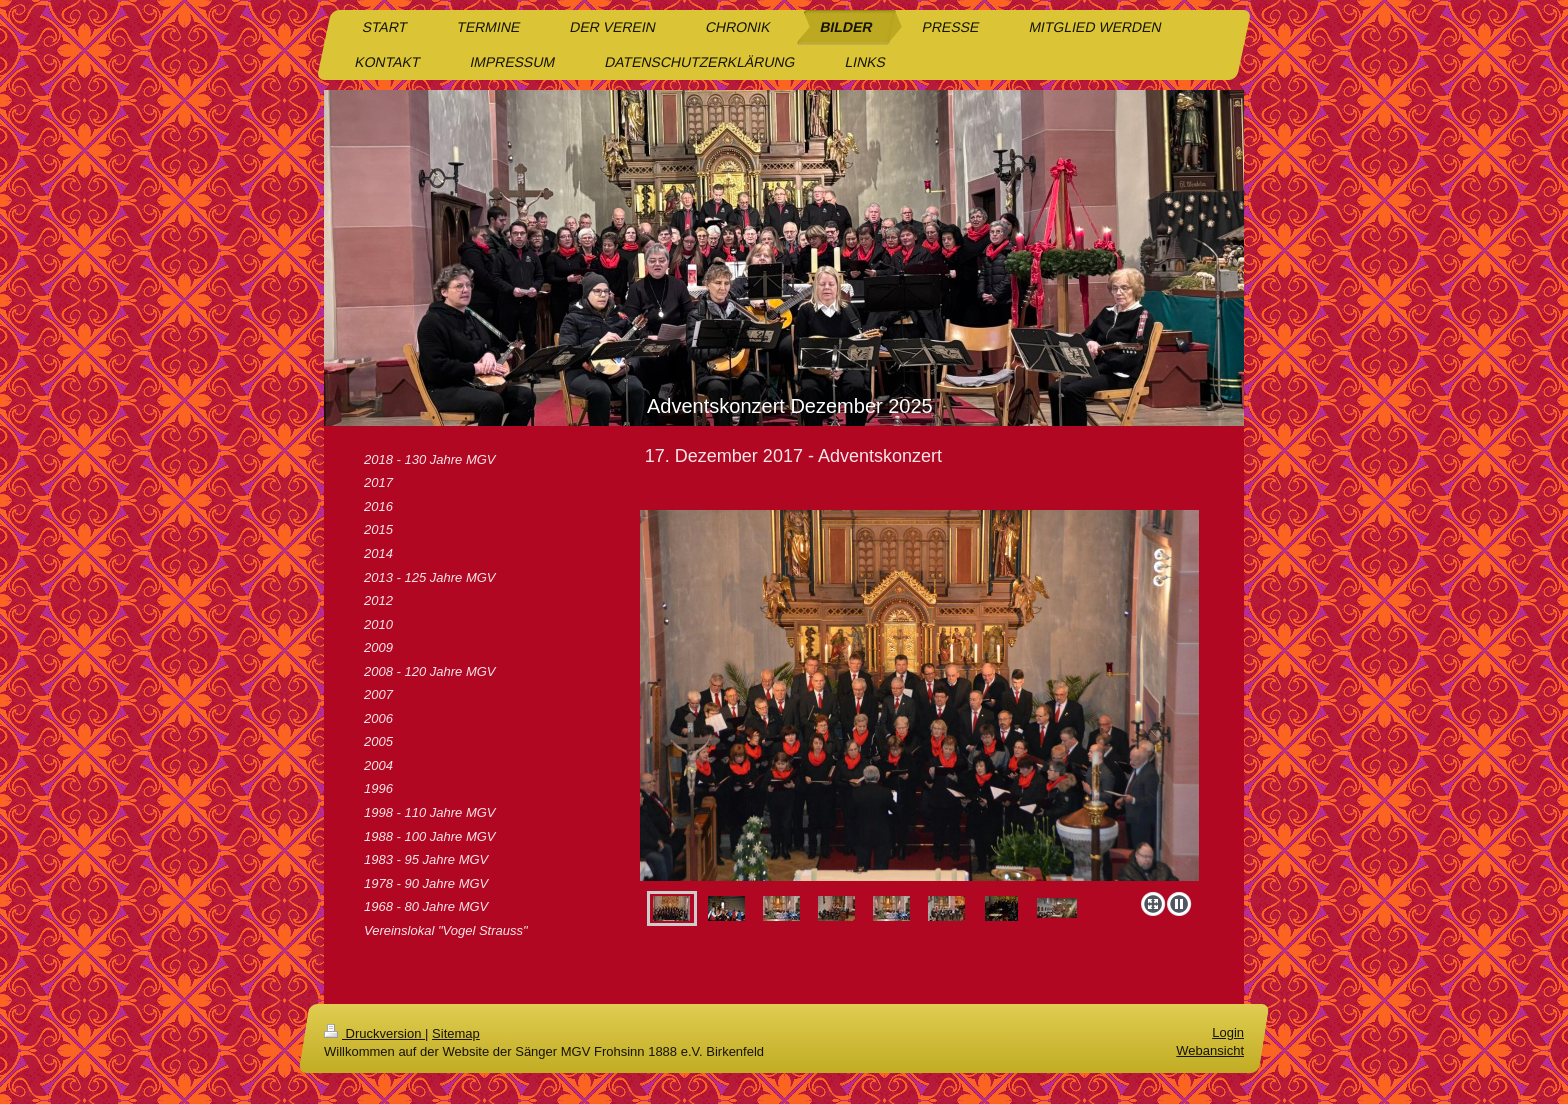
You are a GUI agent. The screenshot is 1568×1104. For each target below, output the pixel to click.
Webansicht (1210, 1050)
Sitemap (456, 1033)
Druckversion (374, 1033)
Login (1228, 1032)
